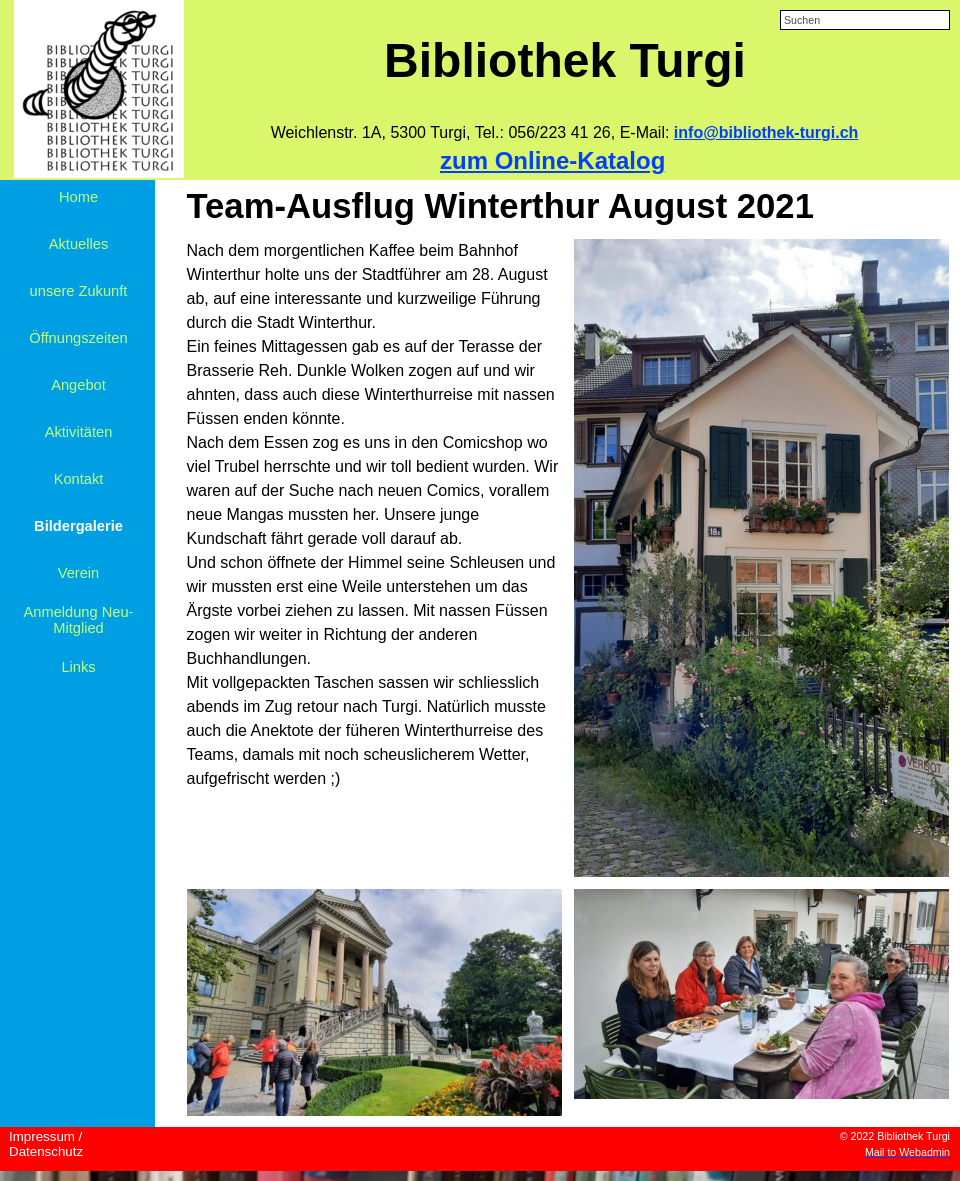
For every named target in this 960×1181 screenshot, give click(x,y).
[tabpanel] (564, 133)
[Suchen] (865, 20)
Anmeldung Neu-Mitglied (79, 620)
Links (78, 667)
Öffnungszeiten (78, 338)
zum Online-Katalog (552, 160)
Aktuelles (78, 244)
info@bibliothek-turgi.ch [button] (766, 132)
